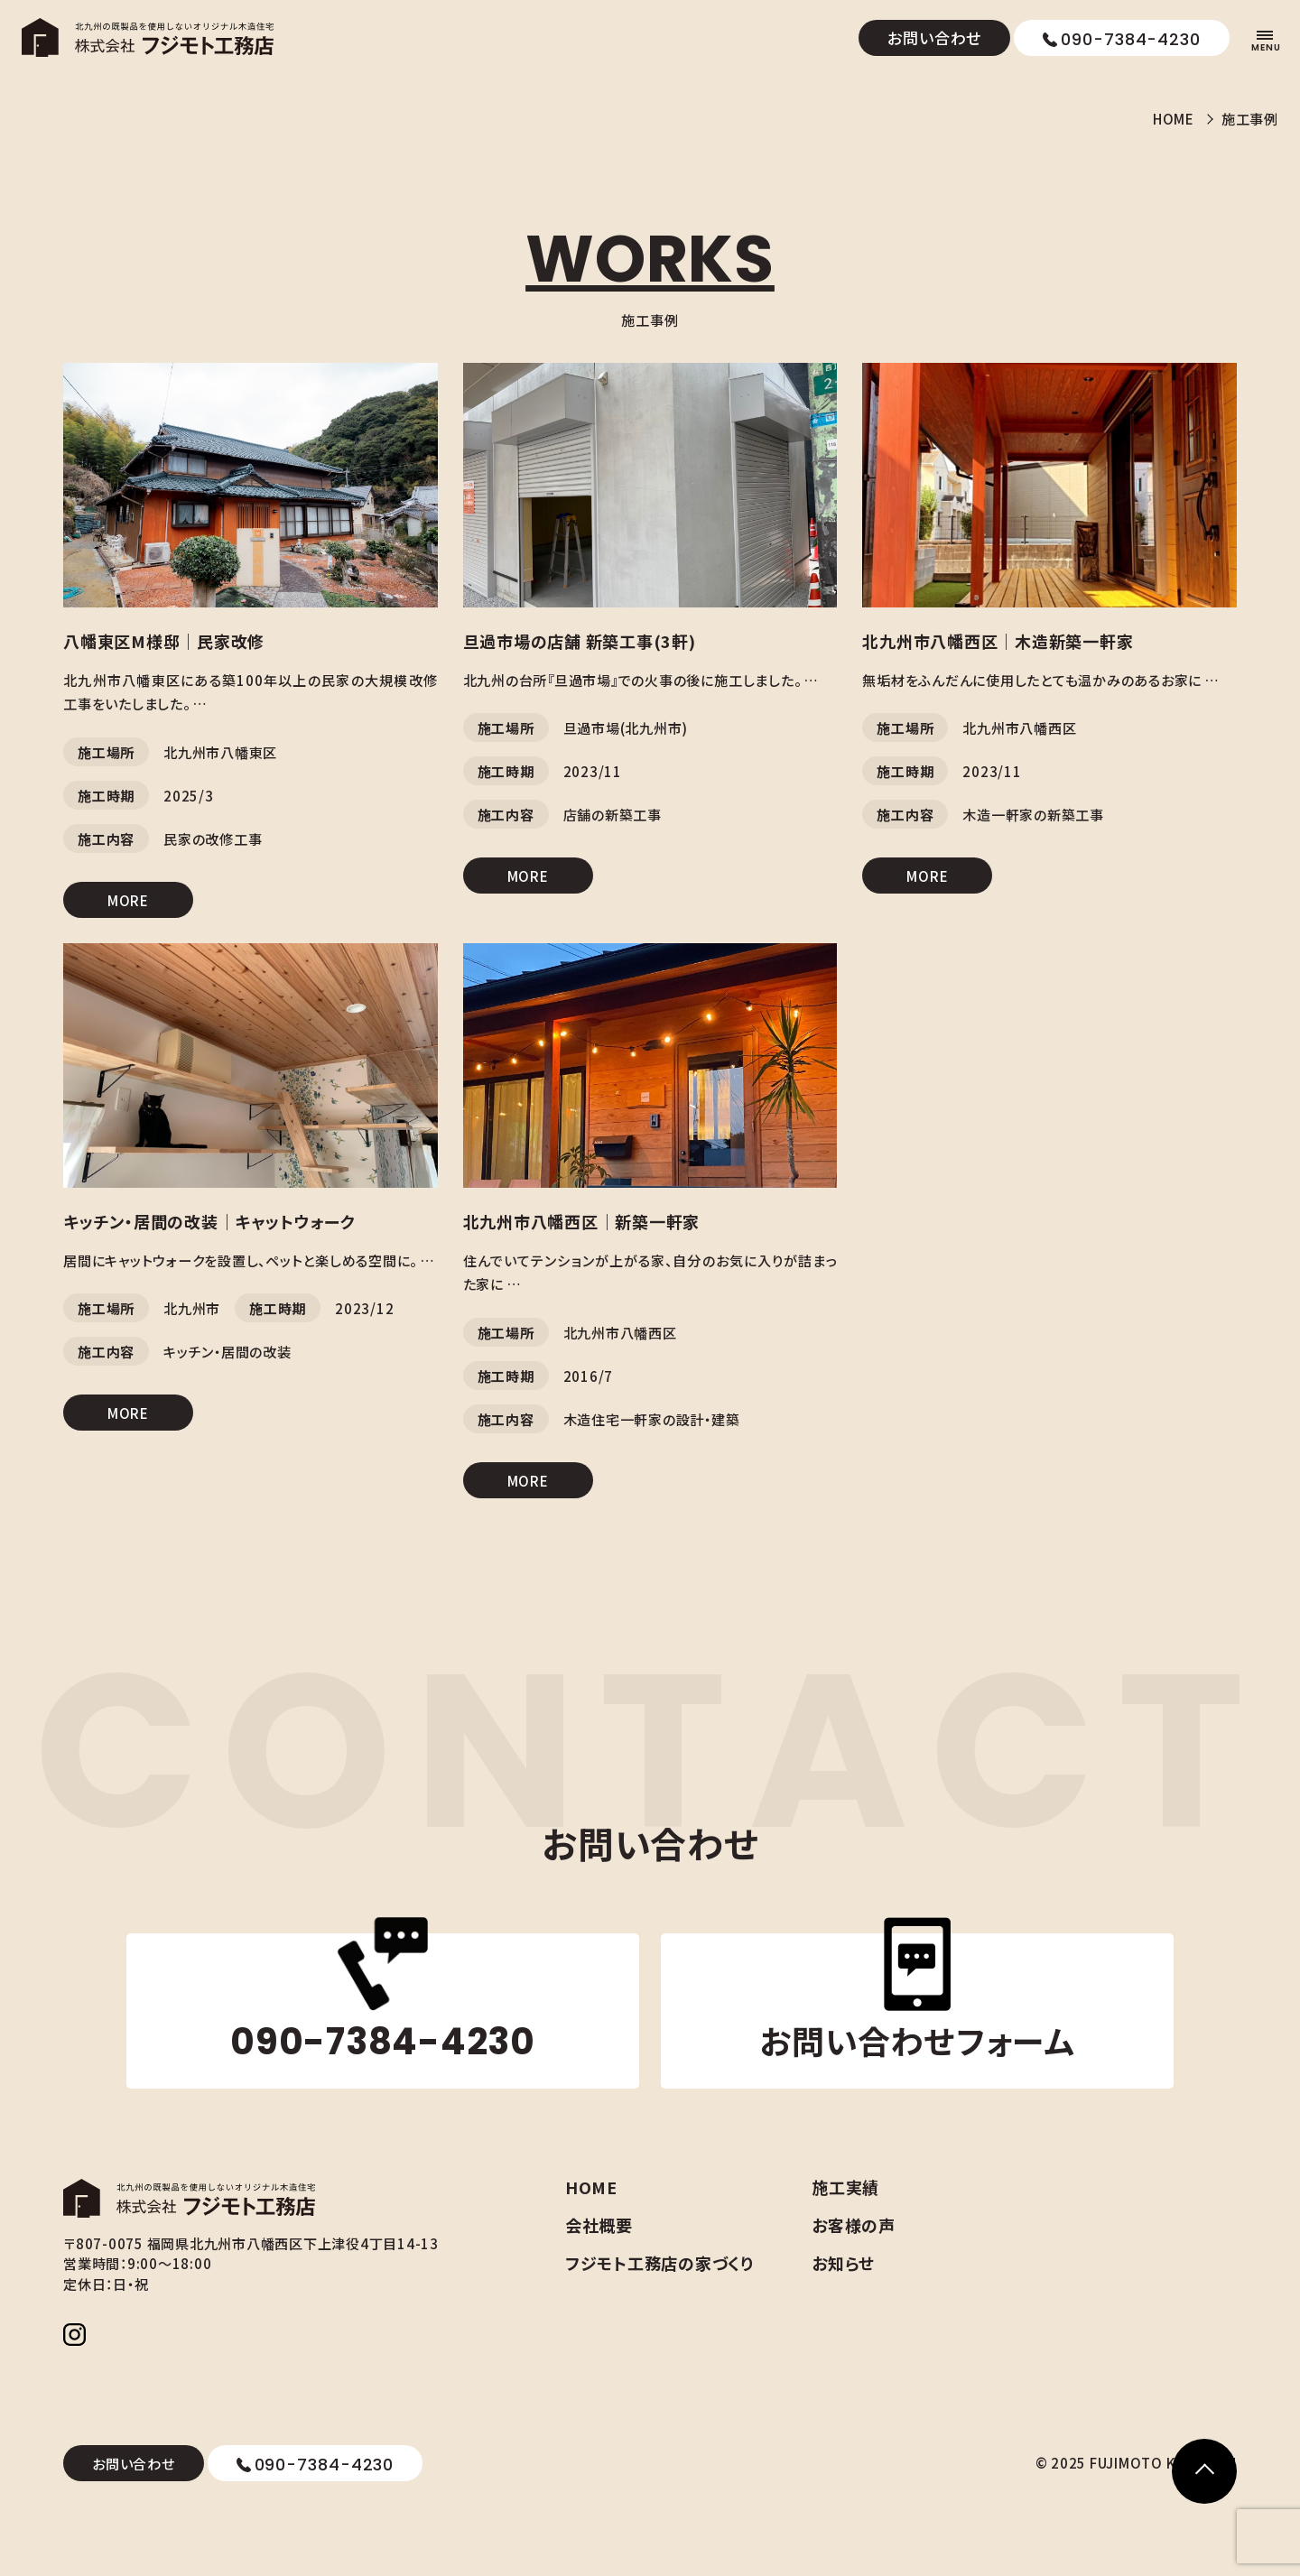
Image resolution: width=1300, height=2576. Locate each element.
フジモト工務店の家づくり (707, 2278)
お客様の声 (901, 2240)
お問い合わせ (934, 37)
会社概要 (646, 2240)
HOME (1161, 119)
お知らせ (891, 2278)
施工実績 (893, 2202)
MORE (128, 908)
